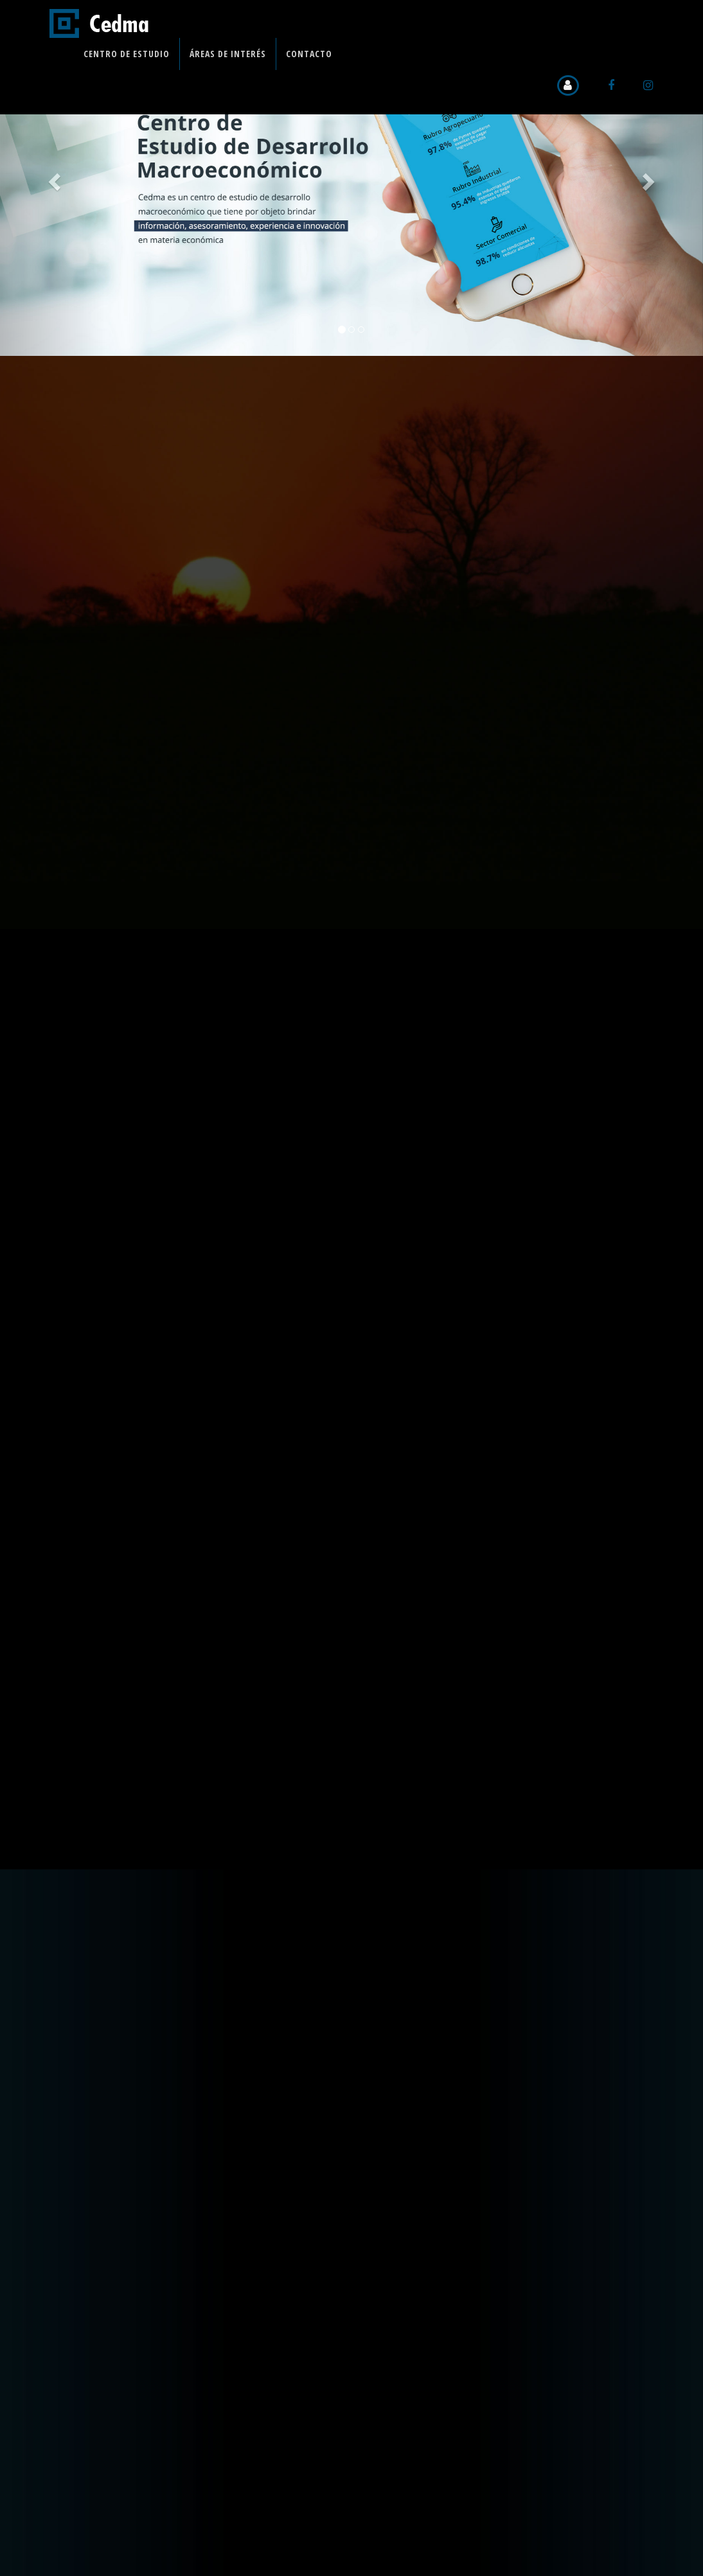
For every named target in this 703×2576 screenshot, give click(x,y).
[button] (52, 178)
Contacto (309, 54)
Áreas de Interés (228, 54)
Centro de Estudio (127, 54)
